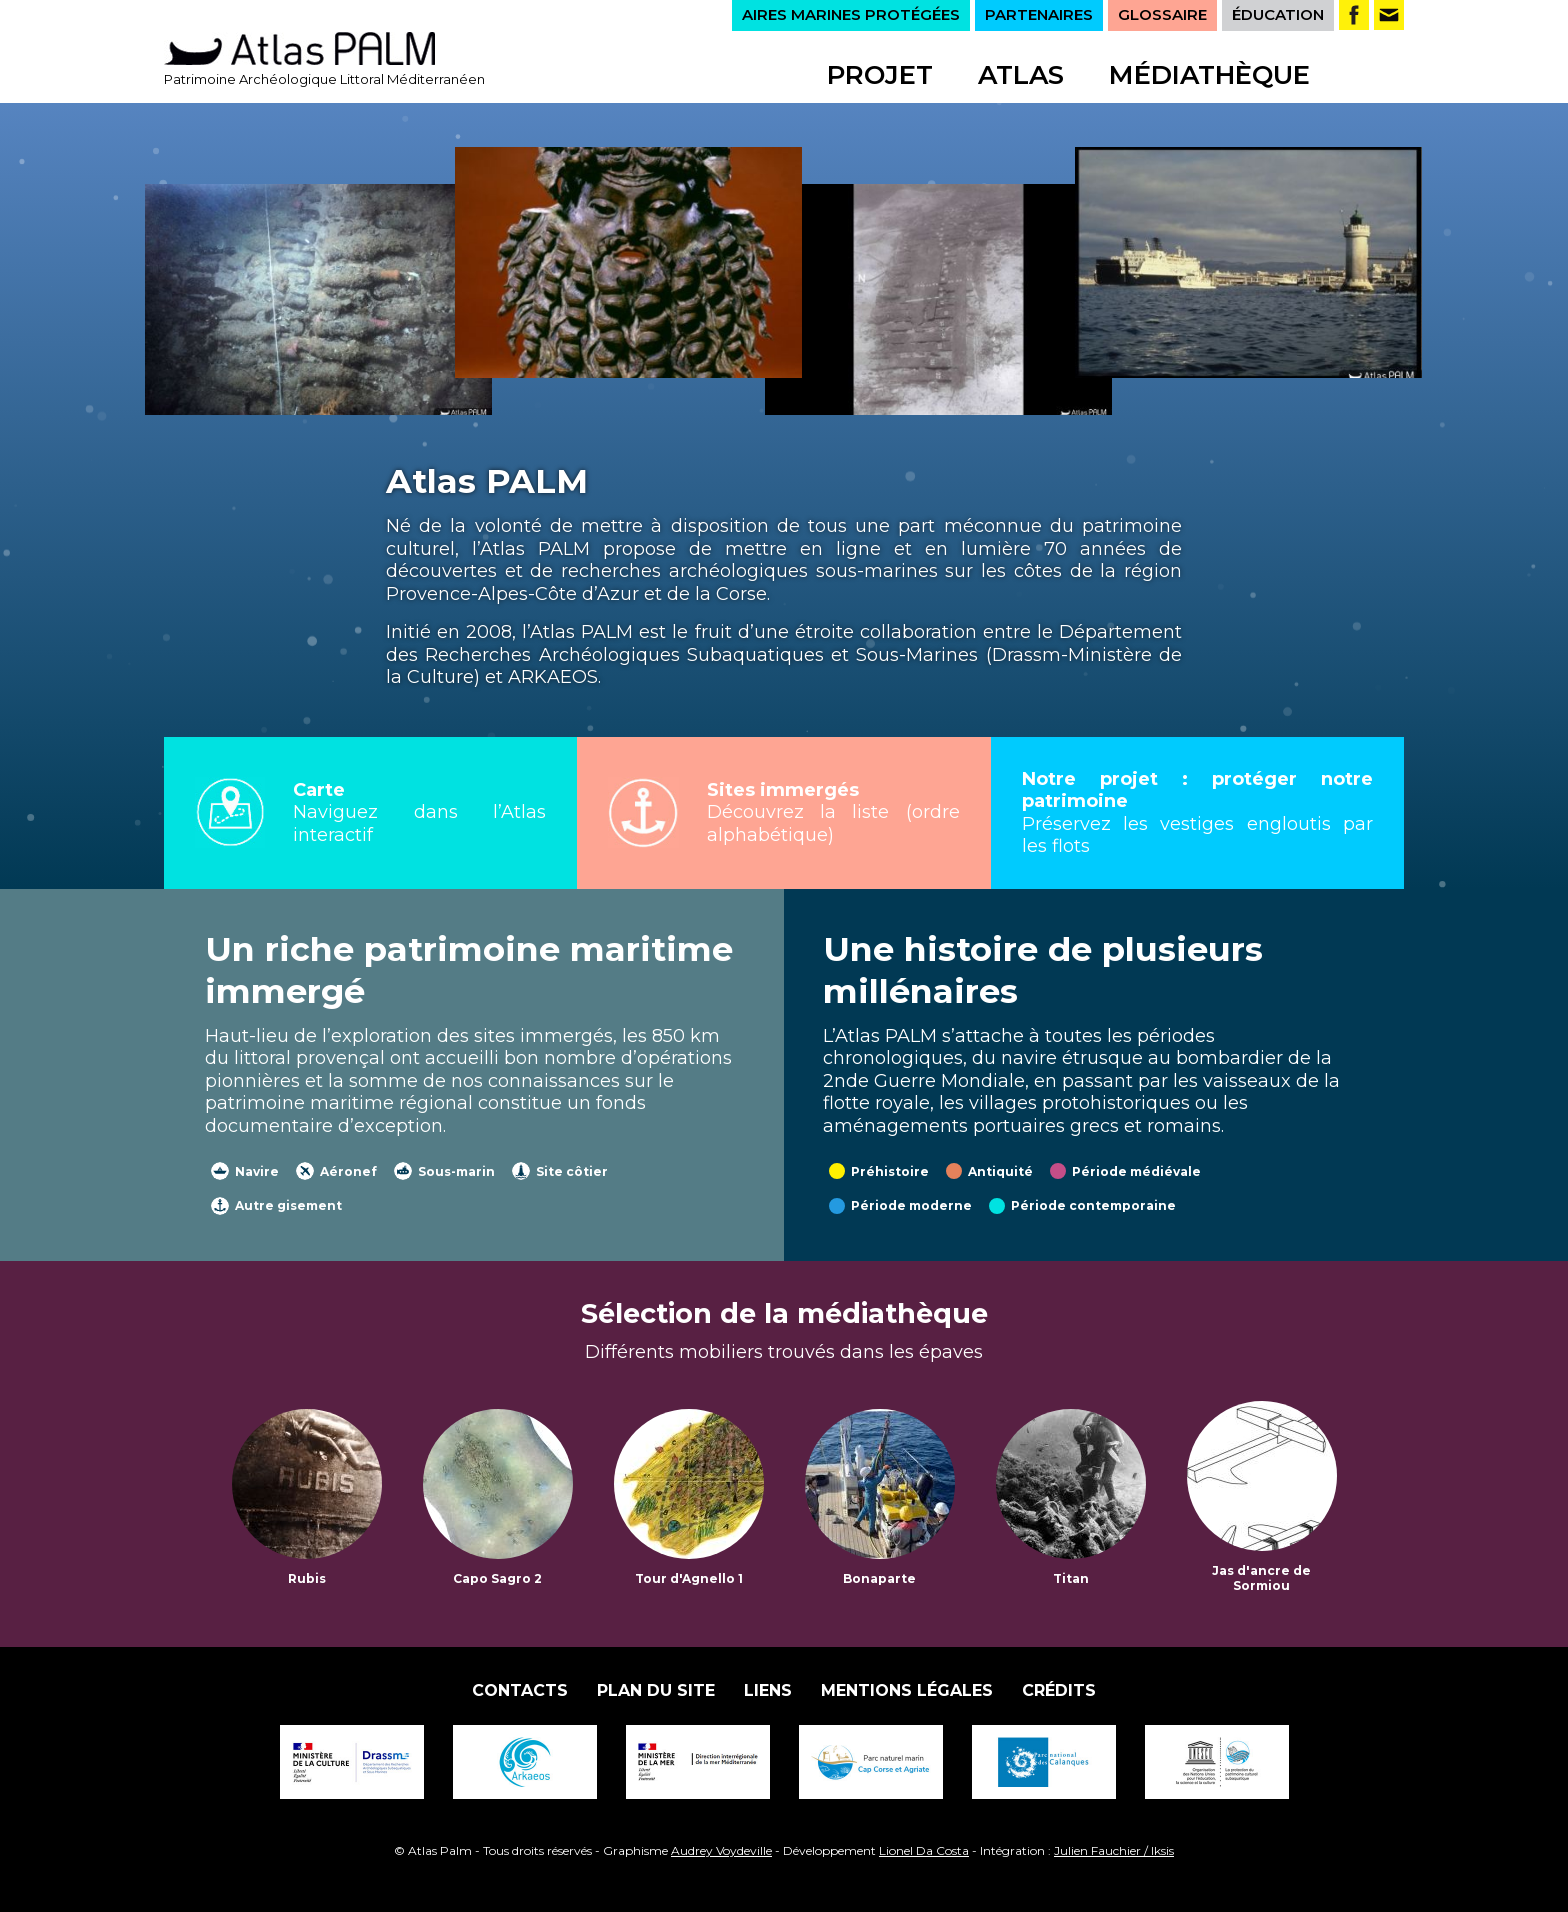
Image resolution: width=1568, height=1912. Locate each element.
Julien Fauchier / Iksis (1114, 1850)
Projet (880, 75)
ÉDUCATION (1278, 14)
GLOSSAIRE (1162, 14)
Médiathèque (1209, 75)
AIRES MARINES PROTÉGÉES (851, 14)
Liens (768, 1690)
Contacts (520, 1690)
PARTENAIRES (1039, 14)
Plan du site (656, 1690)
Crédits (1059, 1690)
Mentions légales (907, 1690)
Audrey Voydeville (721, 1850)
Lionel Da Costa (924, 1850)
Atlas (1021, 75)
